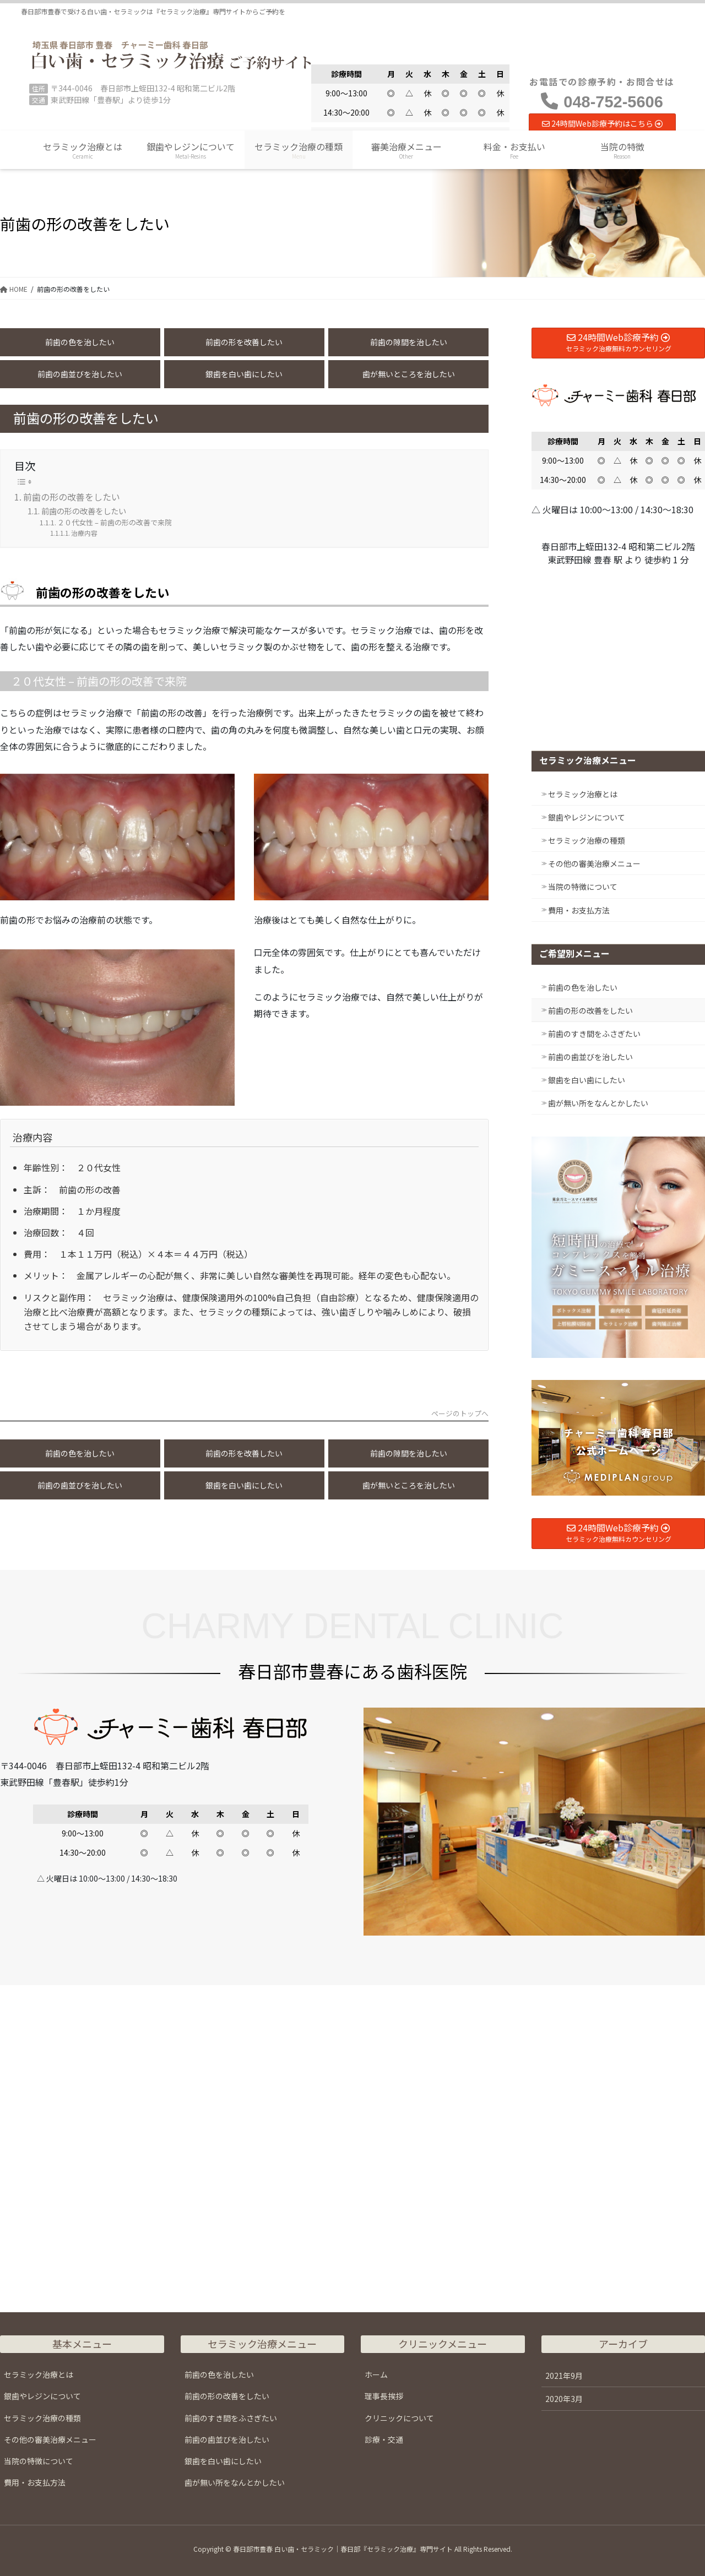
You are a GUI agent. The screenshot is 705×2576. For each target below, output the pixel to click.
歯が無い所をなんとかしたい (598, 1102)
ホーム (376, 2374)
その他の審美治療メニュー (594, 863)
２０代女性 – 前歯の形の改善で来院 (114, 522)
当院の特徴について (582, 886)
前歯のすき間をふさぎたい (594, 1033)
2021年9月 (564, 2375)
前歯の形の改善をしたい (71, 496)
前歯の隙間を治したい (408, 341)
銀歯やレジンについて (586, 817)
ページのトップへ (460, 1414)
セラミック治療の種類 (586, 840)
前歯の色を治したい (80, 341)
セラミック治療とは (582, 794)
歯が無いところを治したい (408, 373)
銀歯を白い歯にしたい (244, 373)
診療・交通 (384, 2439)
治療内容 (84, 532)
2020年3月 (564, 2398)
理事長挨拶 (384, 2395)
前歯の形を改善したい (244, 341)
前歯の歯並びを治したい (79, 373)
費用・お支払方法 (579, 910)
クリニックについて (399, 2417)
